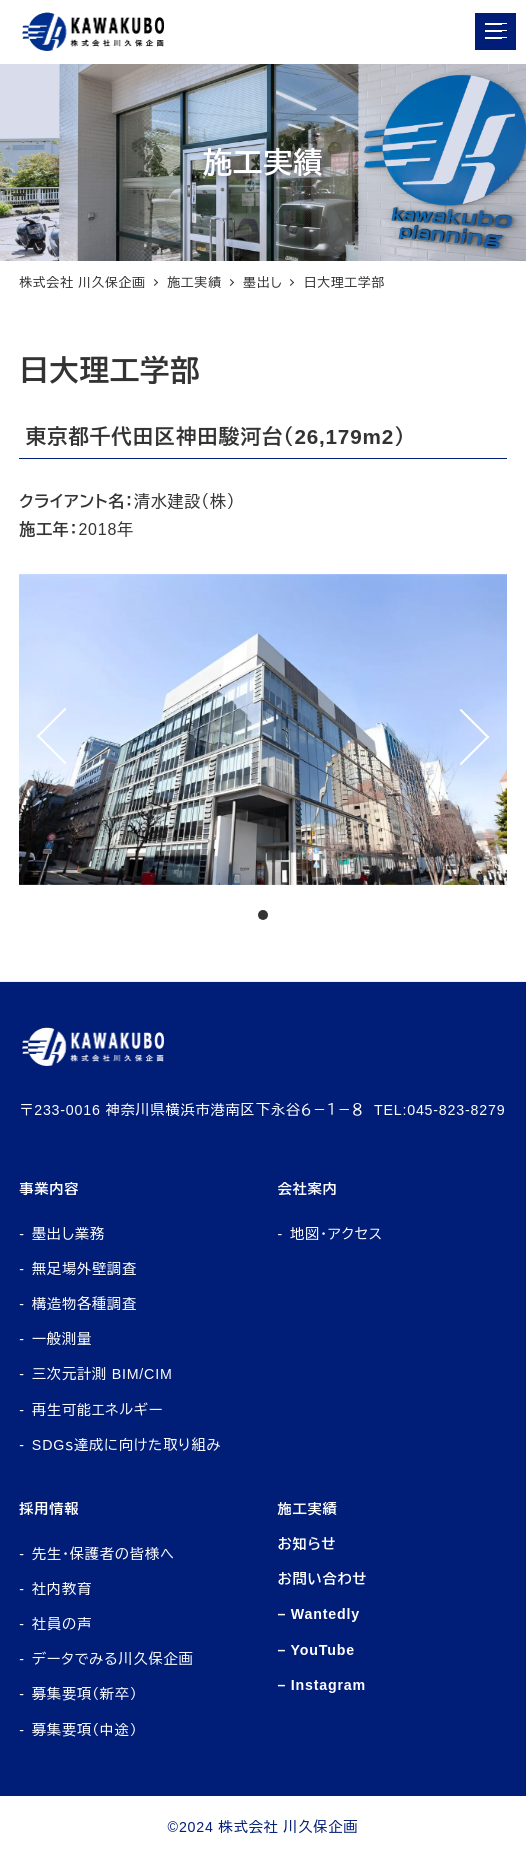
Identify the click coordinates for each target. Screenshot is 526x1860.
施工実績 (307, 1509)
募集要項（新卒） (85, 1694)
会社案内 (307, 1189)
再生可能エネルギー (97, 1410)
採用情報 (49, 1509)
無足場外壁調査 (84, 1269)
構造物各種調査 (84, 1304)
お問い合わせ (322, 1579)
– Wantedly (318, 1614)
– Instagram (321, 1685)
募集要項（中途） (85, 1730)
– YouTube (316, 1650)
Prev (41, 730)
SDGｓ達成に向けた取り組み (126, 1445)
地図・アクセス (336, 1234)
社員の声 (62, 1624)
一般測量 (62, 1339)
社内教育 (62, 1589)
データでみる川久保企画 (113, 1659)
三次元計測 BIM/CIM (102, 1374)
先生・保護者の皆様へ (103, 1554)
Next (485, 730)
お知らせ (306, 1544)
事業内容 (49, 1189)
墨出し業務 (68, 1234)
